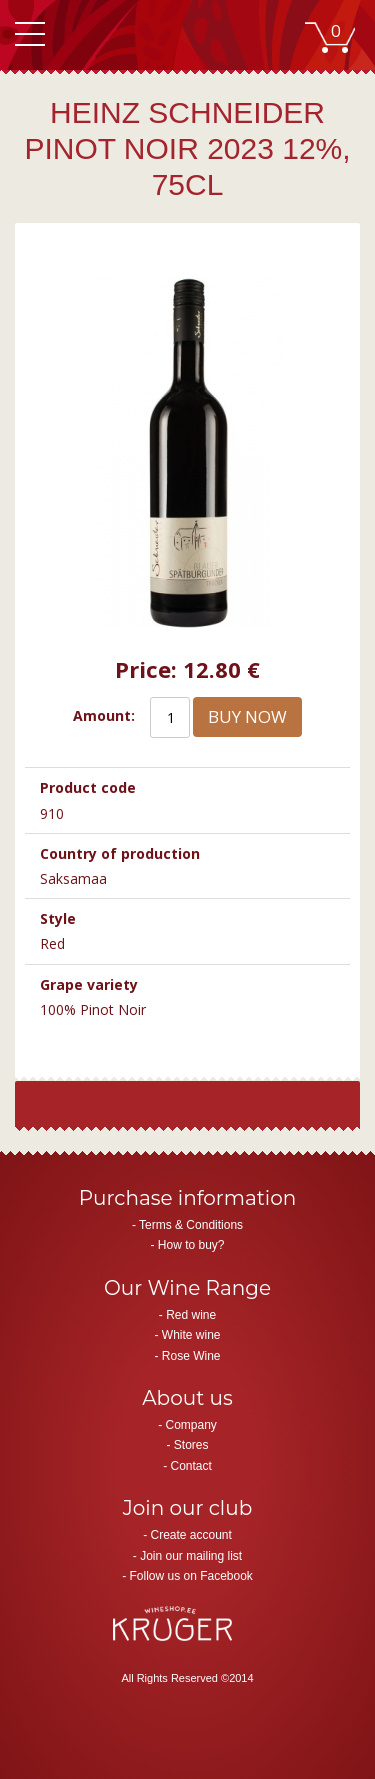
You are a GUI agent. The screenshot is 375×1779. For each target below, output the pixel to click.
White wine (191, 1335)
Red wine (191, 1315)
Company (190, 1425)
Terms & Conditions (191, 1225)
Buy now (247, 716)
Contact (190, 1466)
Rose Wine (191, 1356)
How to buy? (191, 1245)
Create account (190, 1535)
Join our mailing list (191, 1556)
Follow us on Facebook (190, 1576)
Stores (191, 1445)
